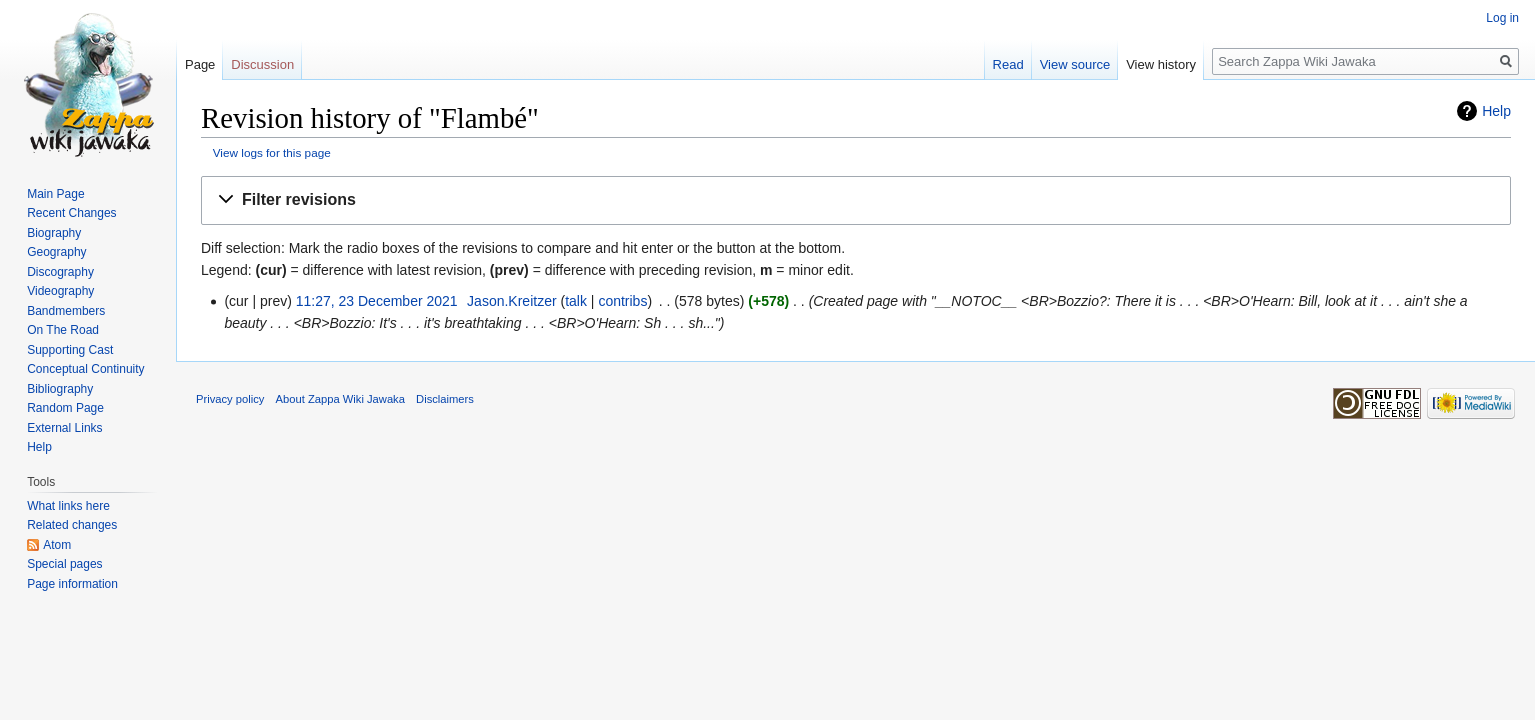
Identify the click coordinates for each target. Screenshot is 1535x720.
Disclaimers (445, 399)
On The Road (63, 330)
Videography (60, 291)
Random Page (65, 408)
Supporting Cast (70, 350)
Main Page (55, 194)
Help (1496, 111)
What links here (68, 506)
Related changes (72, 525)
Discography (60, 272)
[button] (856, 200)
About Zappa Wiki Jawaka (340, 399)
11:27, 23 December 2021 (377, 301)
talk (576, 301)
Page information (72, 584)
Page (200, 64)
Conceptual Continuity (85, 369)
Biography (54, 233)
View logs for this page (272, 152)
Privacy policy (230, 399)
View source (1075, 64)
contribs (622, 301)
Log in (1502, 18)
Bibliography (60, 389)
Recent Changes (71, 213)
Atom (57, 545)
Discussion (262, 64)
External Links (64, 428)
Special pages (64, 564)
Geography (56, 252)
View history (1161, 64)
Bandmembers (66, 311)
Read (1008, 64)
